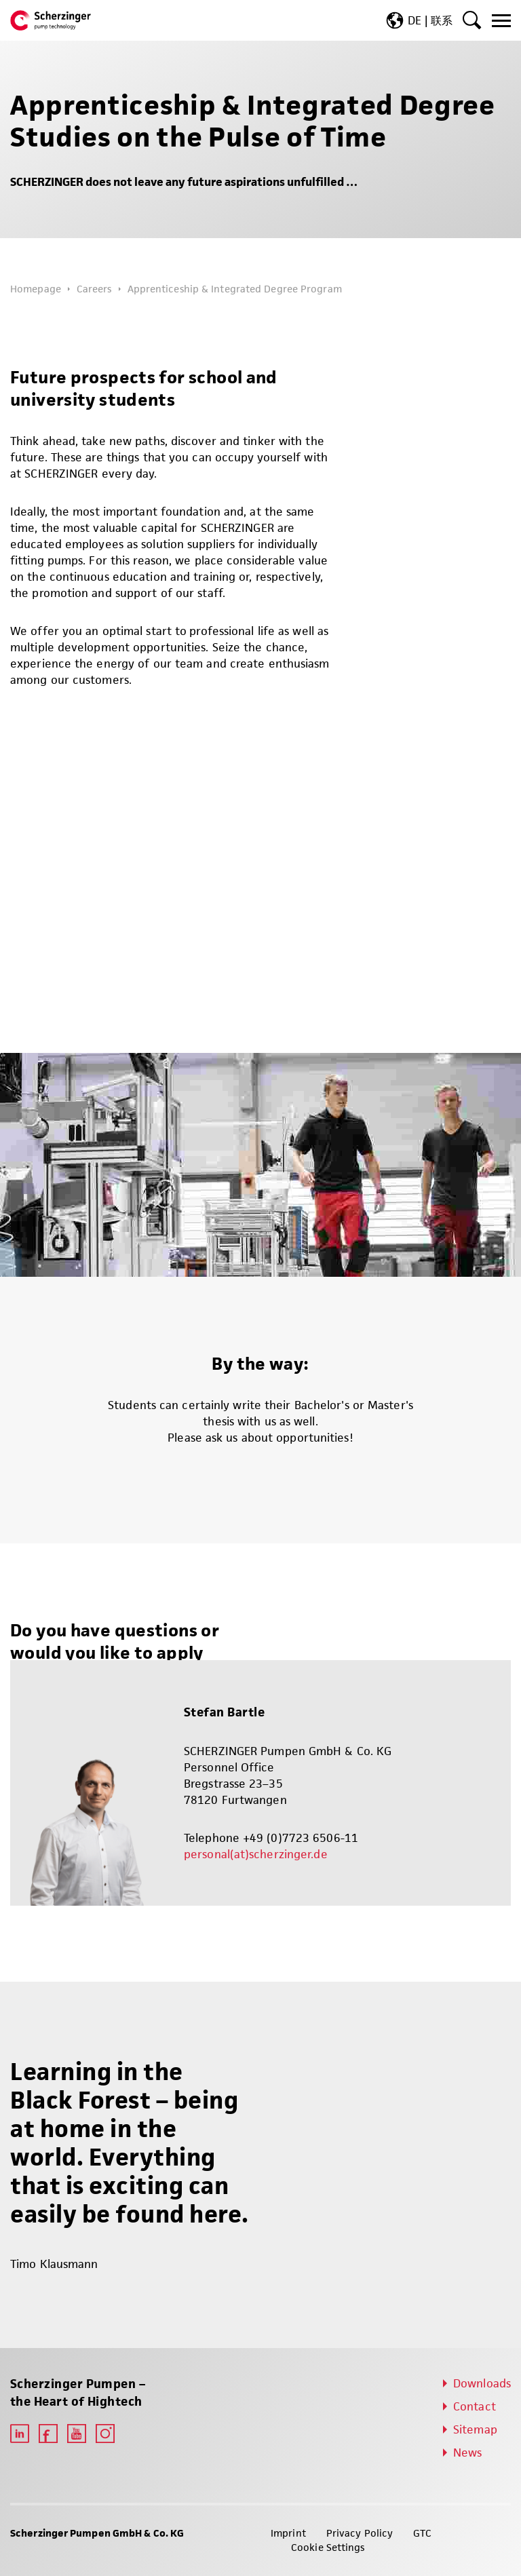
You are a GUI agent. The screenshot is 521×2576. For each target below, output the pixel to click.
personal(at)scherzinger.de (256, 1854)
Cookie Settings (328, 2547)
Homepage (35, 288)
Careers (94, 288)
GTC (422, 2532)
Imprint (288, 2532)
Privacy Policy (359, 2532)
